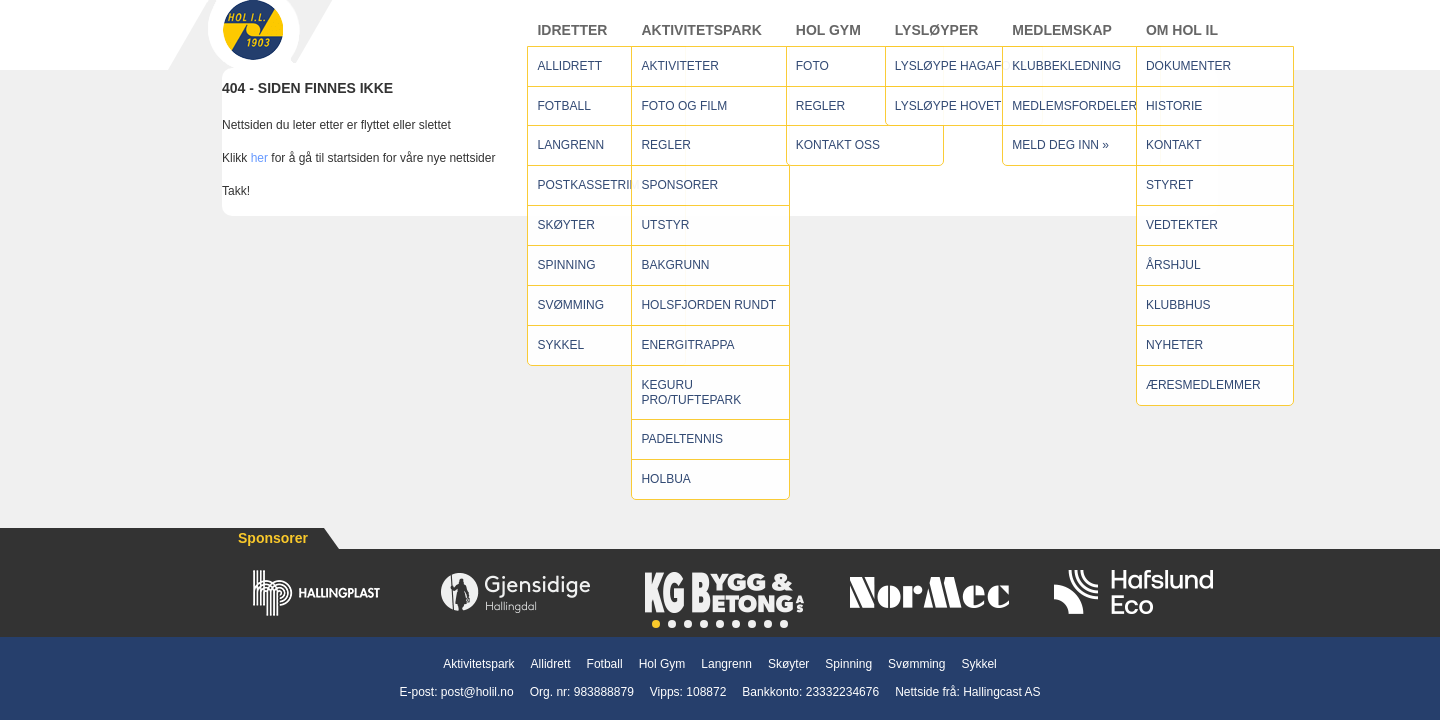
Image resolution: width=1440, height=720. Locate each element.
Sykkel (978, 664)
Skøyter (788, 664)
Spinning (848, 664)
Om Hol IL (1182, 39)
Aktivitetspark (701, 39)
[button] (656, 624)
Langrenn (726, 664)
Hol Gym (828, 39)
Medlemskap (1062, 39)
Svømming (916, 664)
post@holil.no (477, 692)
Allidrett (551, 664)
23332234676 (842, 692)
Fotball (605, 664)
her (259, 177)
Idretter (572, 39)
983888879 (604, 692)
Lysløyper (937, 39)
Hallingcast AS (1001, 692)
